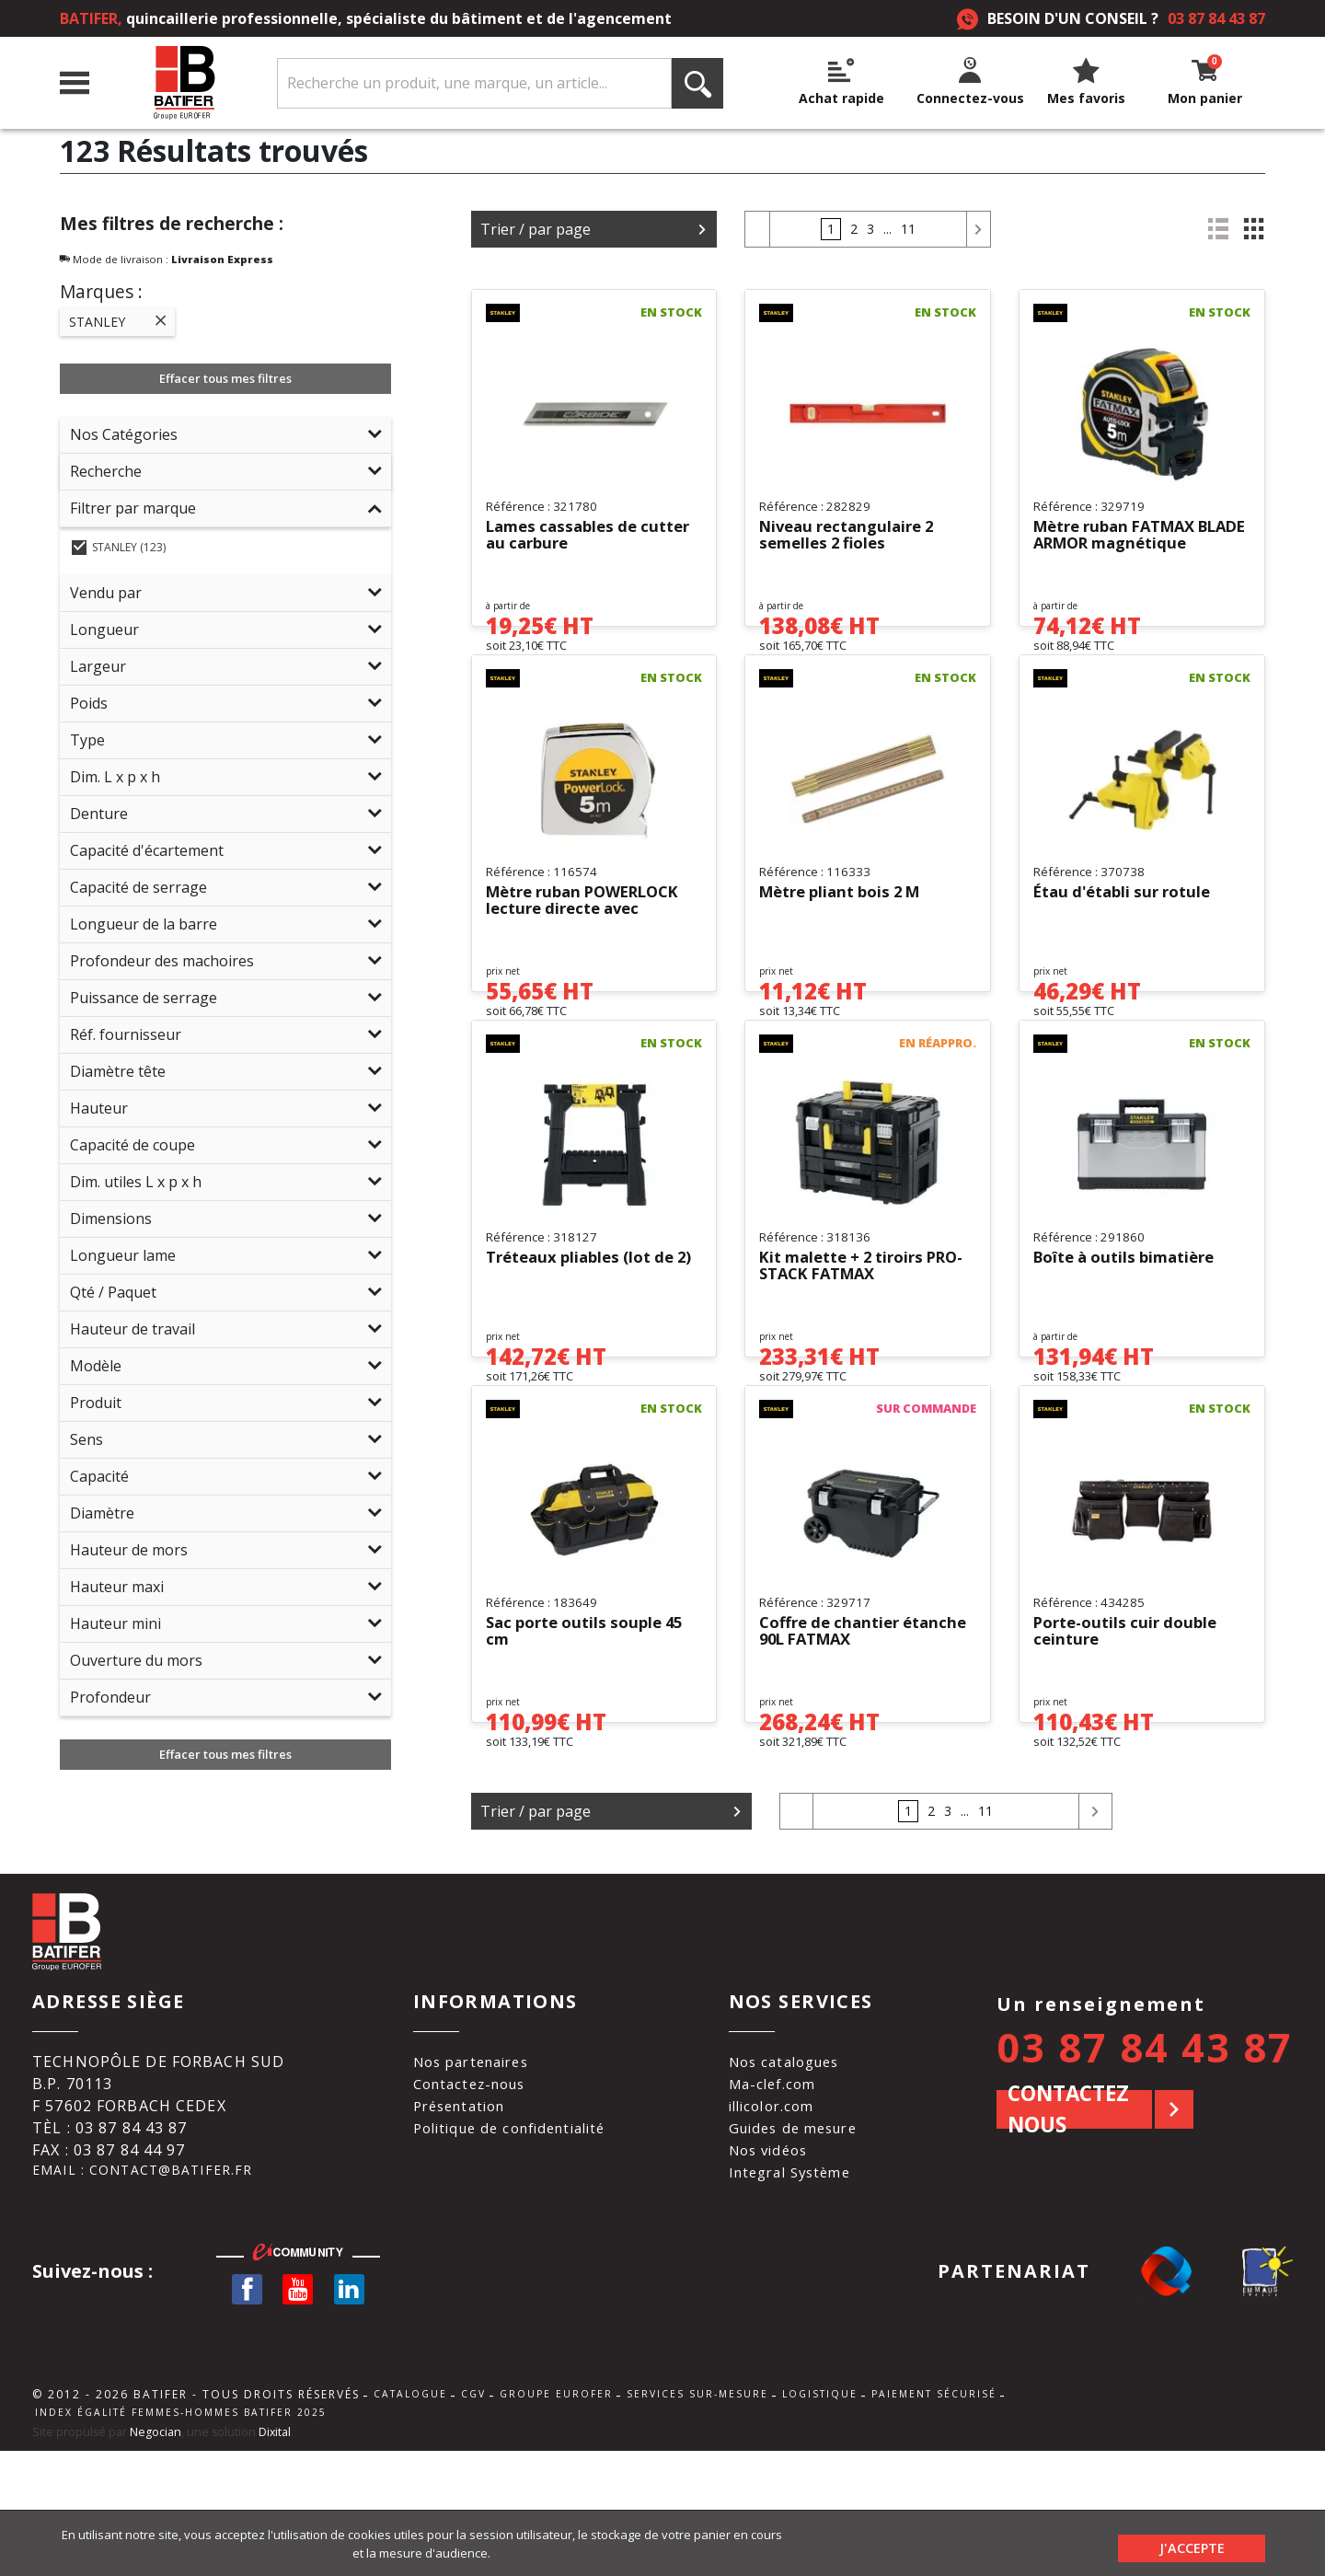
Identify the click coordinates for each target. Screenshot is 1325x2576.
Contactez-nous (468, 2199)
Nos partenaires (470, 2177)
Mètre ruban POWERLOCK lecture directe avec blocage (593, 940)
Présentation (457, 2222)
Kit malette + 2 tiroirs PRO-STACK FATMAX (849, 1345)
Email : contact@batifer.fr (153, 2288)
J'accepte (1192, 2543)
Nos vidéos (778, 2266)
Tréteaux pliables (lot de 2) (587, 1345)
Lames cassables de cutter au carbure (567, 535)
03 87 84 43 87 (1216, 18)
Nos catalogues (796, 2177)
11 (908, 228)
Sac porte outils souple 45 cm (592, 1750)
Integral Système (802, 2288)
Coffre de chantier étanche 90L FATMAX (846, 1750)
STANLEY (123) (119, 547)
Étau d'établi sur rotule (1129, 932)
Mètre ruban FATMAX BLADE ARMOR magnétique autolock (1122, 535)
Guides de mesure (805, 2244)
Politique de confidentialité (512, 2244)
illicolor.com (782, 2222)
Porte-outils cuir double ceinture (1131, 1750)
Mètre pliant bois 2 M (847, 932)
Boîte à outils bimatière (1132, 1337)
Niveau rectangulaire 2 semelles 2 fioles (853, 535)
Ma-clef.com (782, 2199)
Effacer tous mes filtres (225, 378)
